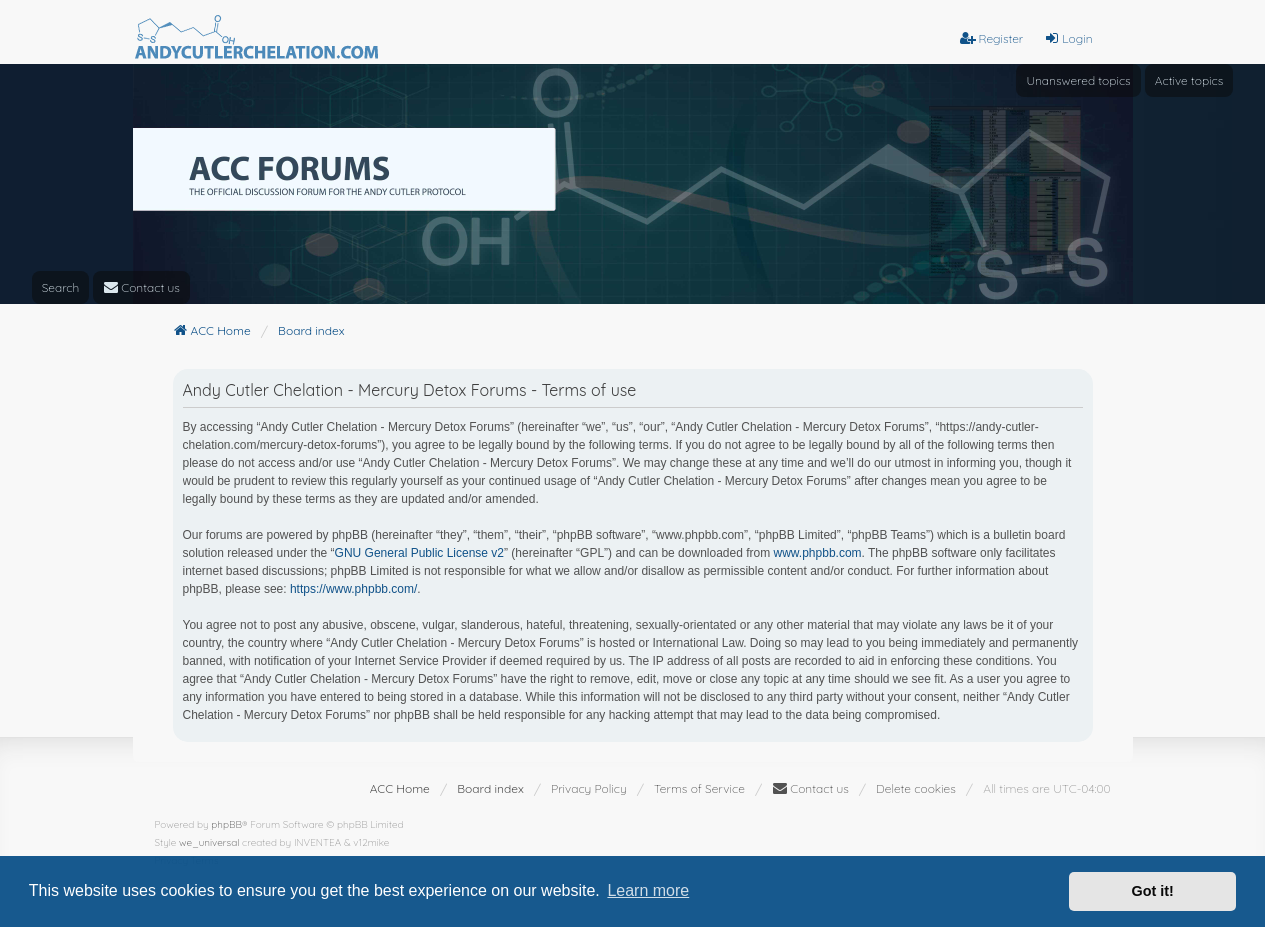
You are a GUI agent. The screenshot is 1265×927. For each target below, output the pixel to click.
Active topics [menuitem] (1189, 80)
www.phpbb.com (818, 553)
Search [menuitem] (61, 287)
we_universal (209, 842)
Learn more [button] (648, 890)
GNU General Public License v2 (419, 553)
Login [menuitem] (1068, 38)
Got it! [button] (1153, 891)
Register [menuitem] (991, 38)
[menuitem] (141, 287)
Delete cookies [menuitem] (916, 788)
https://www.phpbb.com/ (353, 589)
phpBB (226, 824)
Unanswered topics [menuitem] (1078, 80)
